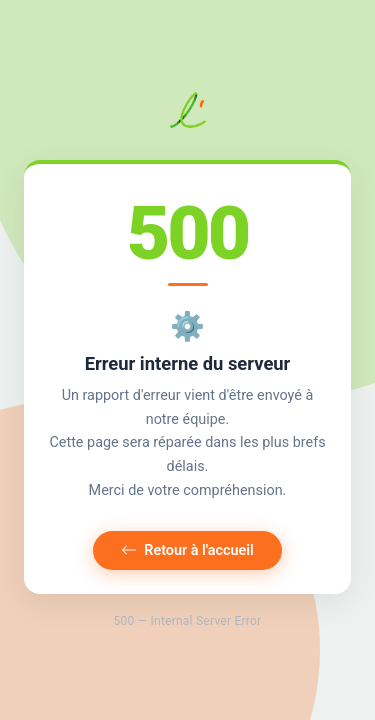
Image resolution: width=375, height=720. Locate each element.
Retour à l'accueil (187, 550)
